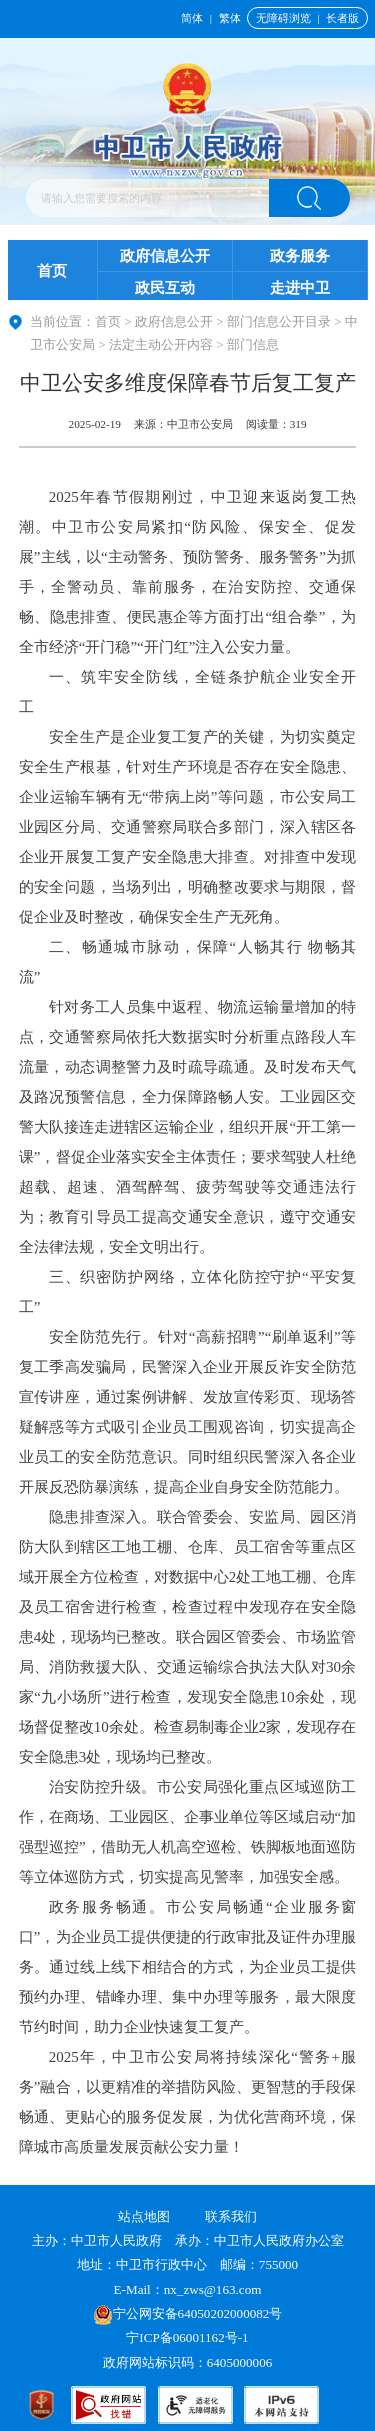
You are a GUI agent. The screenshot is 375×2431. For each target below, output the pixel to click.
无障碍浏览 (283, 18)
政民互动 (165, 288)
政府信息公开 (165, 256)
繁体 (230, 18)
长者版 (342, 18)
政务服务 (300, 256)
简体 (192, 18)
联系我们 (231, 2216)
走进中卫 (300, 288)
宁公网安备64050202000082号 (188, 2313)
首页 (52, 271)
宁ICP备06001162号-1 (189, 2337)
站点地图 (144, 2216)
